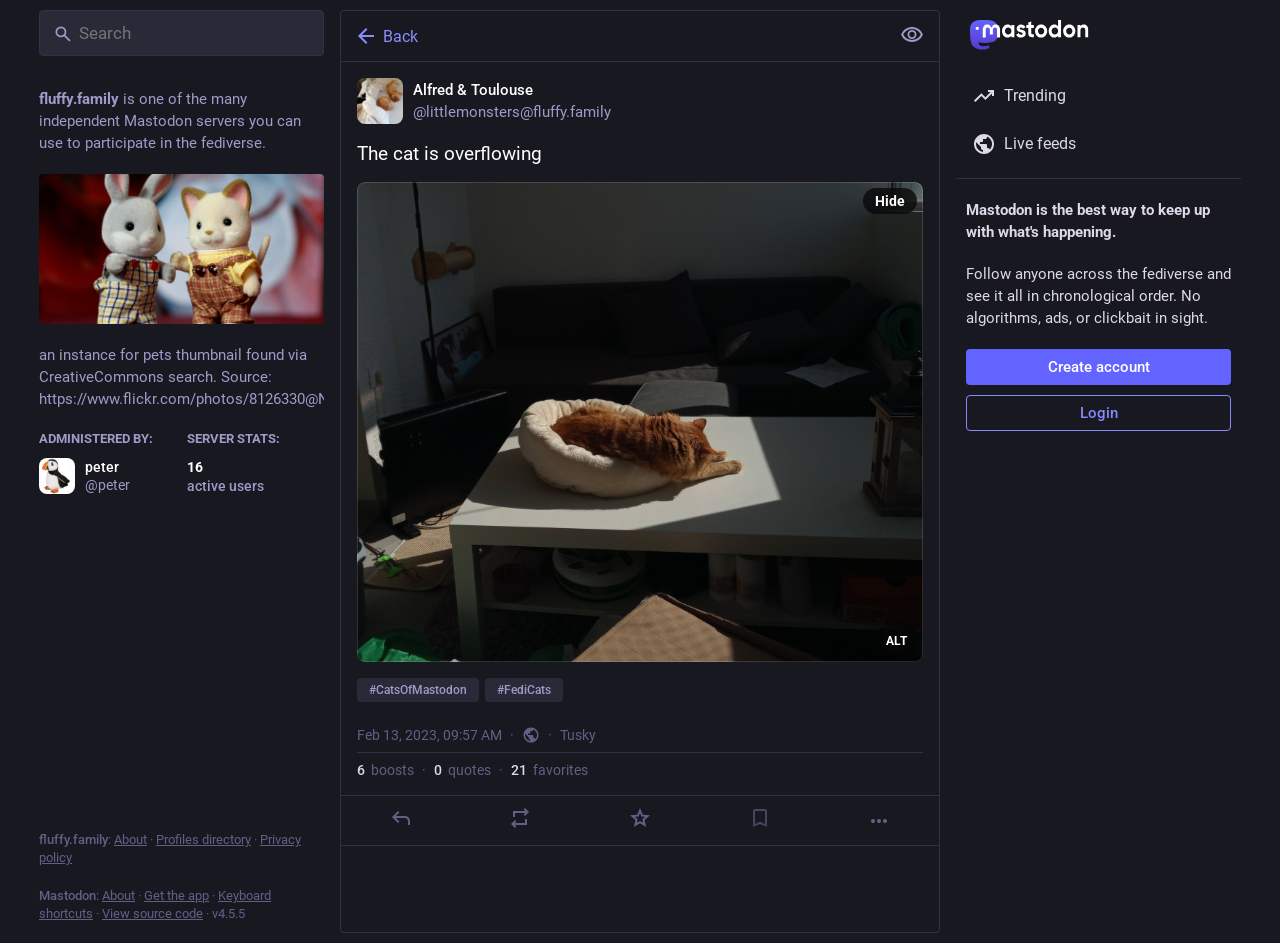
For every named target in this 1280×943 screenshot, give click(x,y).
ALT (896, 641)
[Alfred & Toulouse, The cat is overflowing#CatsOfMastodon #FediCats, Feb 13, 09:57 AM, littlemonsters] (640, 454)
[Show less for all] (912, 35)
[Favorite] (640, 818)
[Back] (613, 36)
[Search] (181, 33)
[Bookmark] (760, 818)
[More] (879, 821)
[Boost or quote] (520, 818)
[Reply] (401, 818)
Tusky (578, 735)
